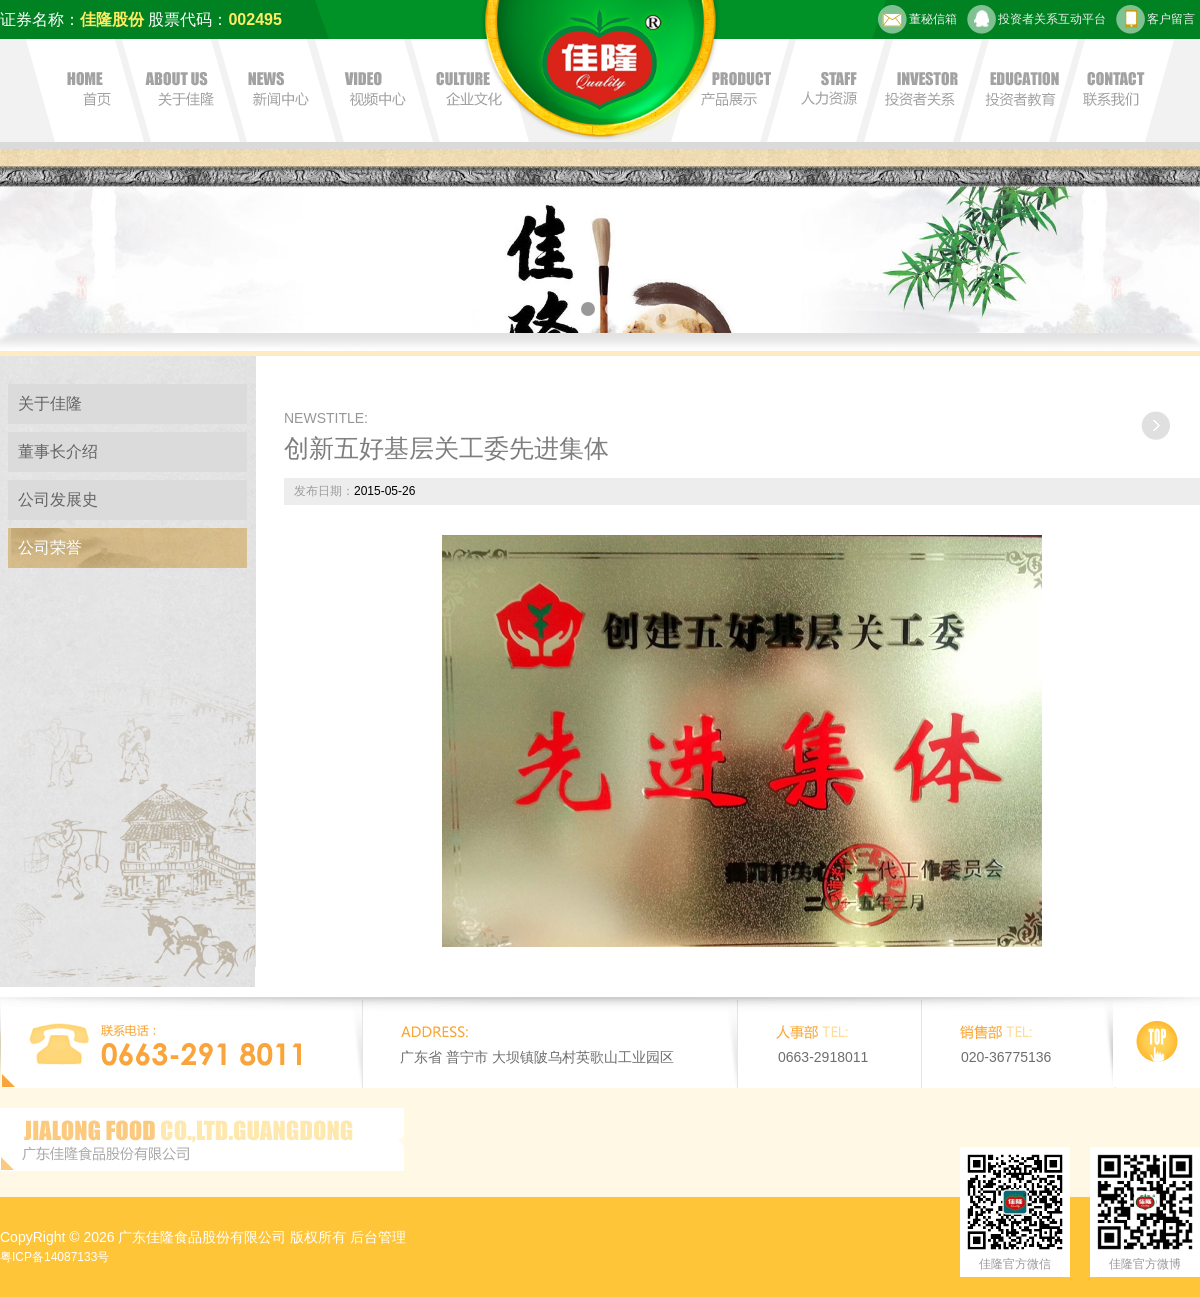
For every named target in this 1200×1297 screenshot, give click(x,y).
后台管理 (378, 1237)
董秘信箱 (917, 19)
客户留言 (1155, 19)
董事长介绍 (58, 451)
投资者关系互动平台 (1036, 19)
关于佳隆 (50, 403)
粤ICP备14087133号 (54, 1257)
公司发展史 (58, 499)
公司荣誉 (50, 547)
